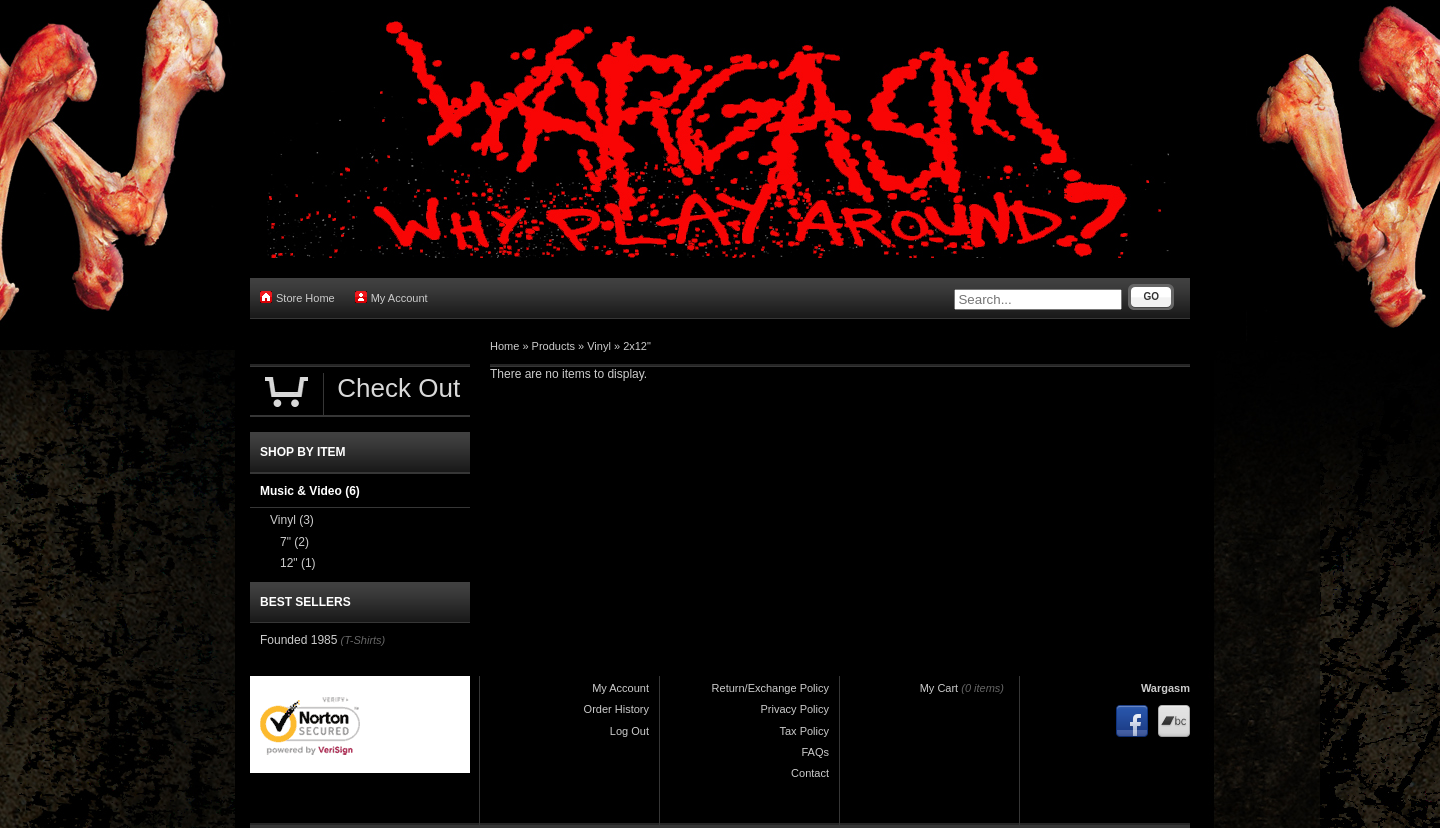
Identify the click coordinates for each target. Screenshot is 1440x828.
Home (504, 346)
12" (298, 563)
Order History (616, 709)
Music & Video (310, 491)
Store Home (297, 297)
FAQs (815, 752)
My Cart (939, 688)
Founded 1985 (298, 640)
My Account (391, 297)
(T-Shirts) (362, 640)
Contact (810, 773)
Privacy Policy (795, 709)
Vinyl (599, 346)
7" (294, 542)
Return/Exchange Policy (770, 688)
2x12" (637, 346)
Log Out (629, 731)
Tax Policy (804, 731)
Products (553, 346)
